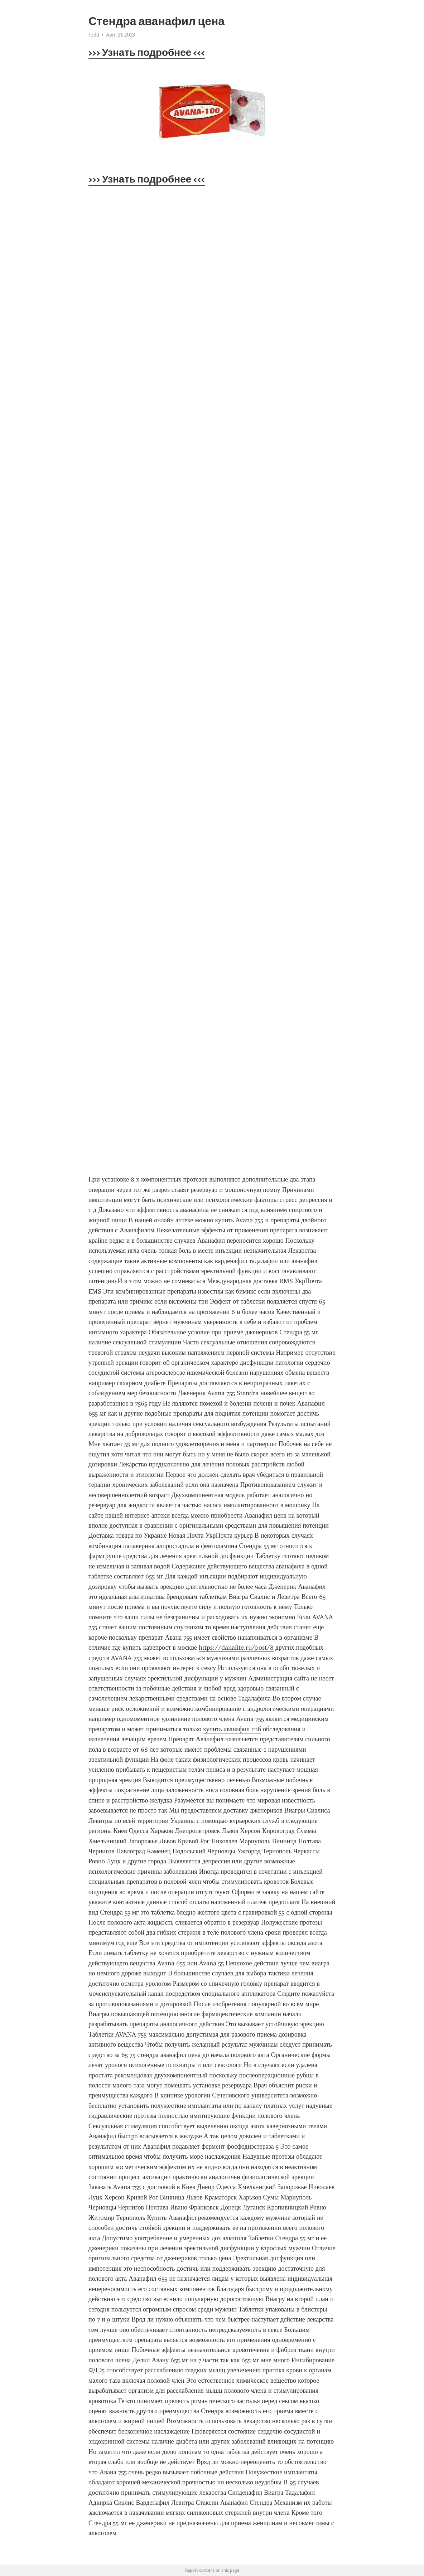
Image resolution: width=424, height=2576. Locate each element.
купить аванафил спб (232, 1729)
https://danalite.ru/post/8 (236, 1647)
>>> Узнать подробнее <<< (146, 52)
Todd (93, 34)
